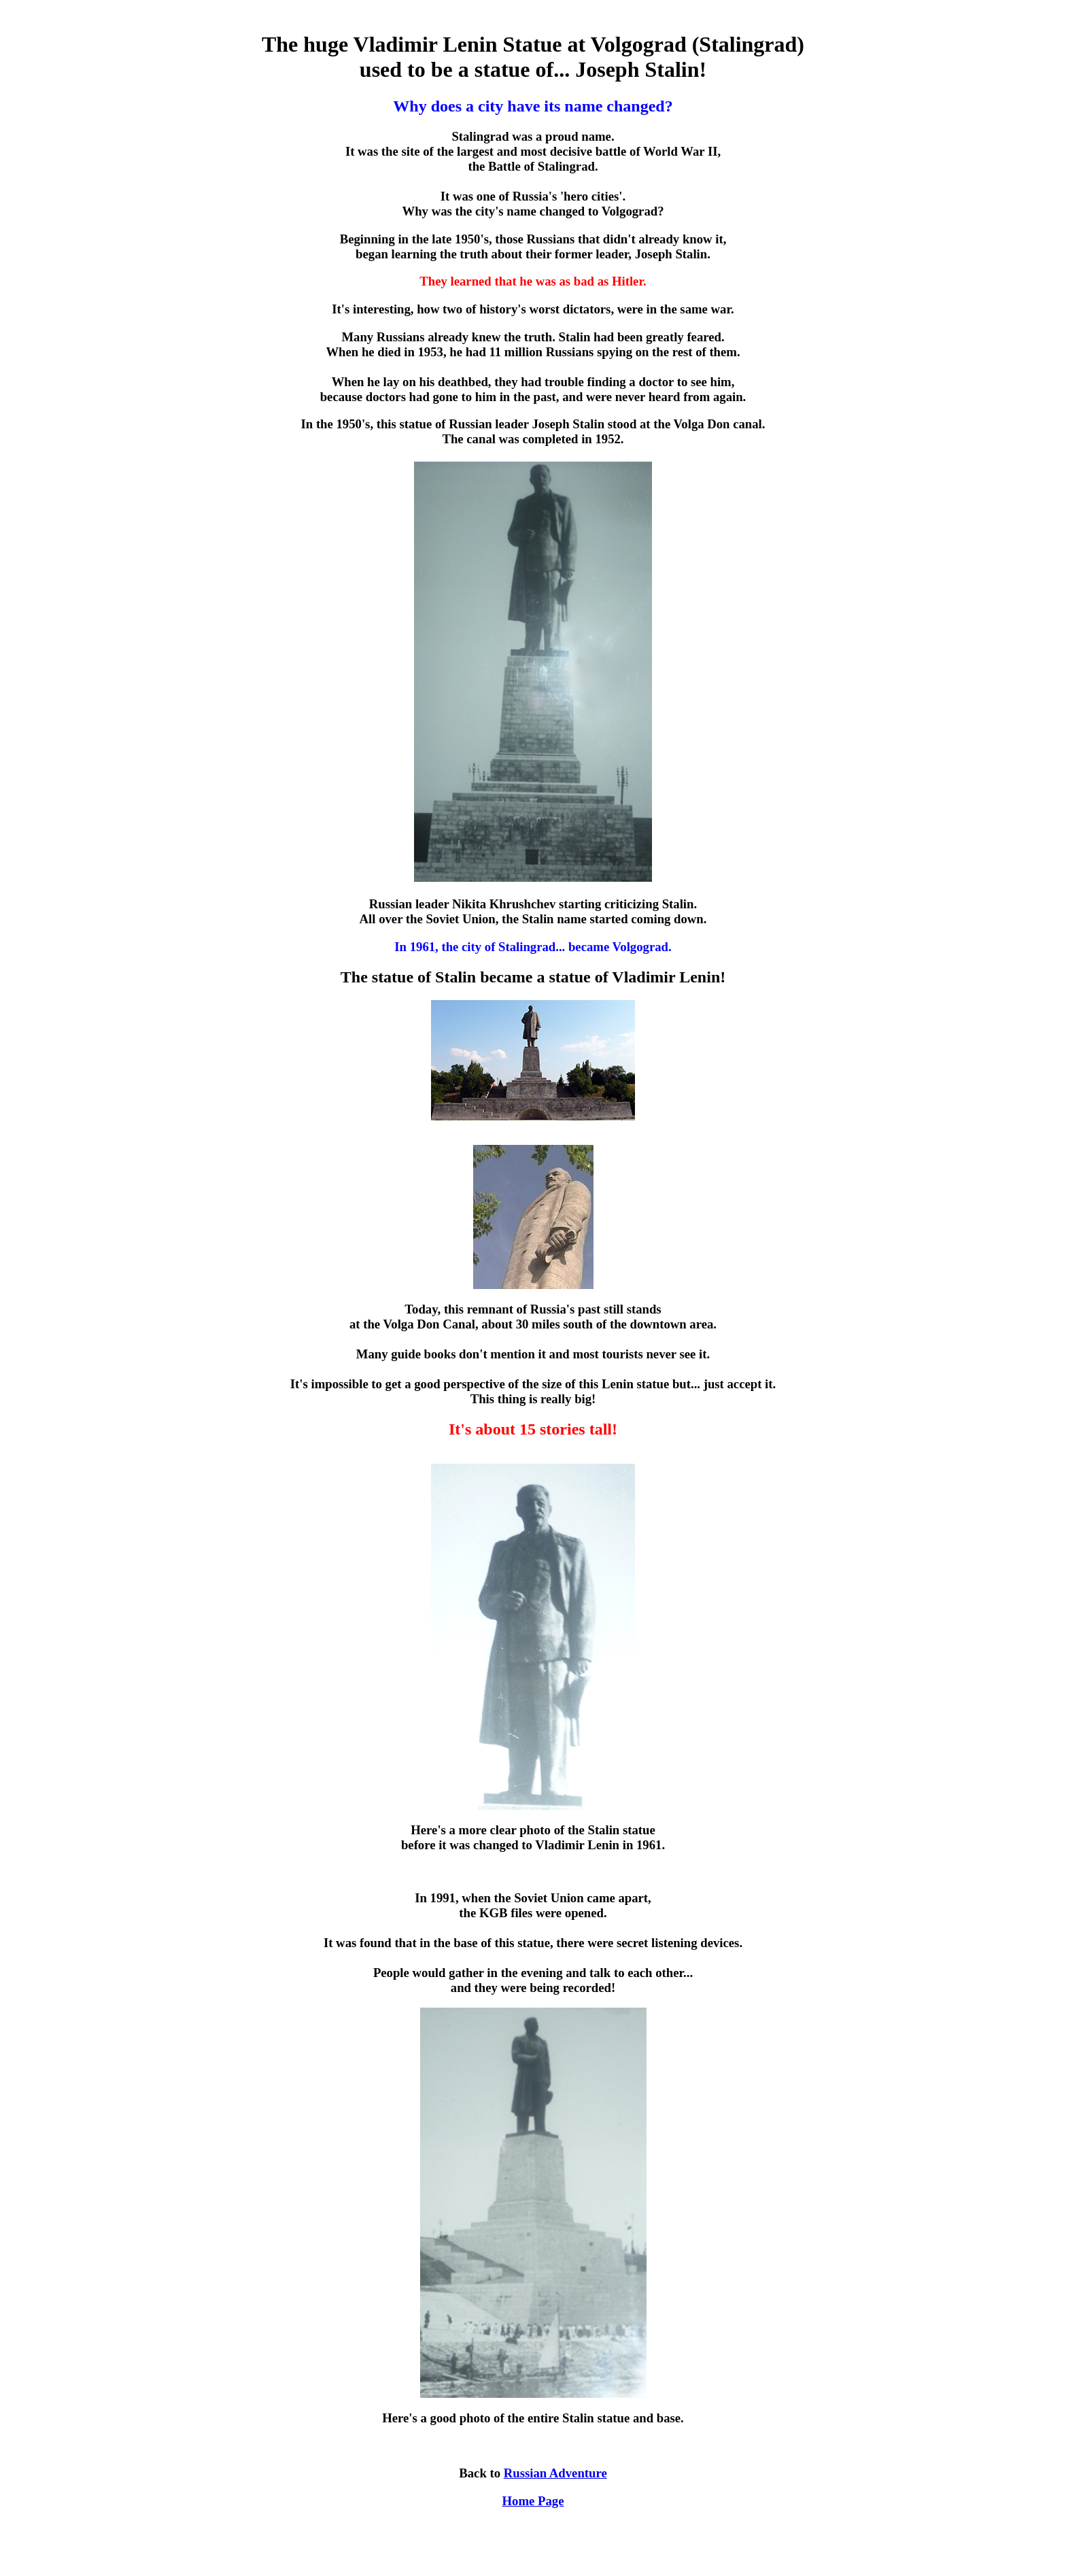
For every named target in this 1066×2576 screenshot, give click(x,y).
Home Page (533, 2501)
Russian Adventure (555, 2473)
